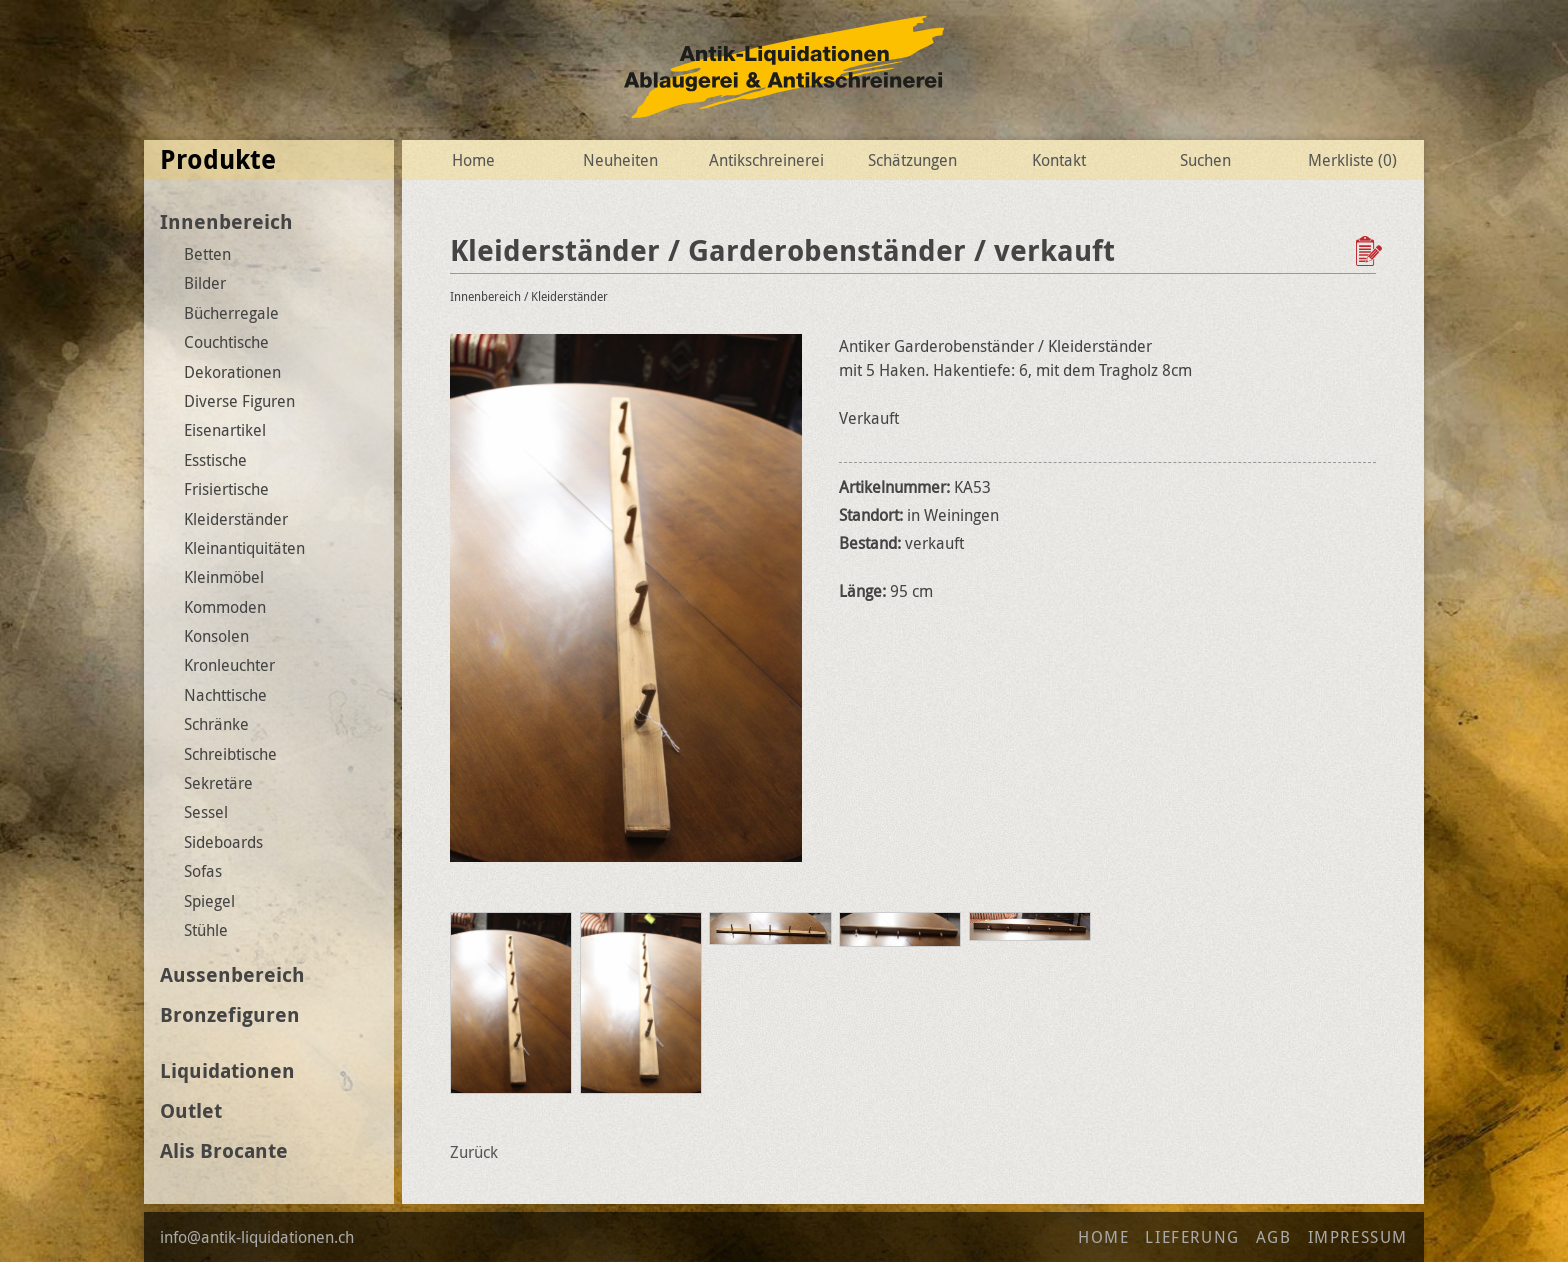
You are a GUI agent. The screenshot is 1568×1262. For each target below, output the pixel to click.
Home (473, 160)
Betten (207, 254)
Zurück (474, 1152)
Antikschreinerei (766, 160)
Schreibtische (230, 754)
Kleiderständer (236, 519)
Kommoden (225, 607)
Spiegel (209, 901)
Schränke (216, 724)
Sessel (206, 812)
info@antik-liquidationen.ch (257, 1237)
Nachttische (225, 695)
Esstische (215, 460)
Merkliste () (1352, 160)
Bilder (205, 283)
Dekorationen (232, 372)
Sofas (203, 871)
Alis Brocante (224, 1150)
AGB (1274, 1237)
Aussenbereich (232, 974)
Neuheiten (620, 160)
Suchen (1205, 160)
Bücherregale (231, 313)
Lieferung (1192, 1237)
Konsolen (216, 636)
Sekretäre (218, 783)
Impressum (1358, 1237)
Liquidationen (227, 1070)
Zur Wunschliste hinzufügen (1371, 251)
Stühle (206, 930)
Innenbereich (226, 221)
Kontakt (1059, 160)
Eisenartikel (225, 430)
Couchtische (226, 342)
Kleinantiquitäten (244, 548)
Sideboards (223, 842)
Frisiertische (226, 489)
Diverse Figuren (239, 401)
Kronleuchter (229, 665)
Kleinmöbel (224, 577)
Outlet (191, 1110)
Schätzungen (912, 160)
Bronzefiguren (230, 1014)
